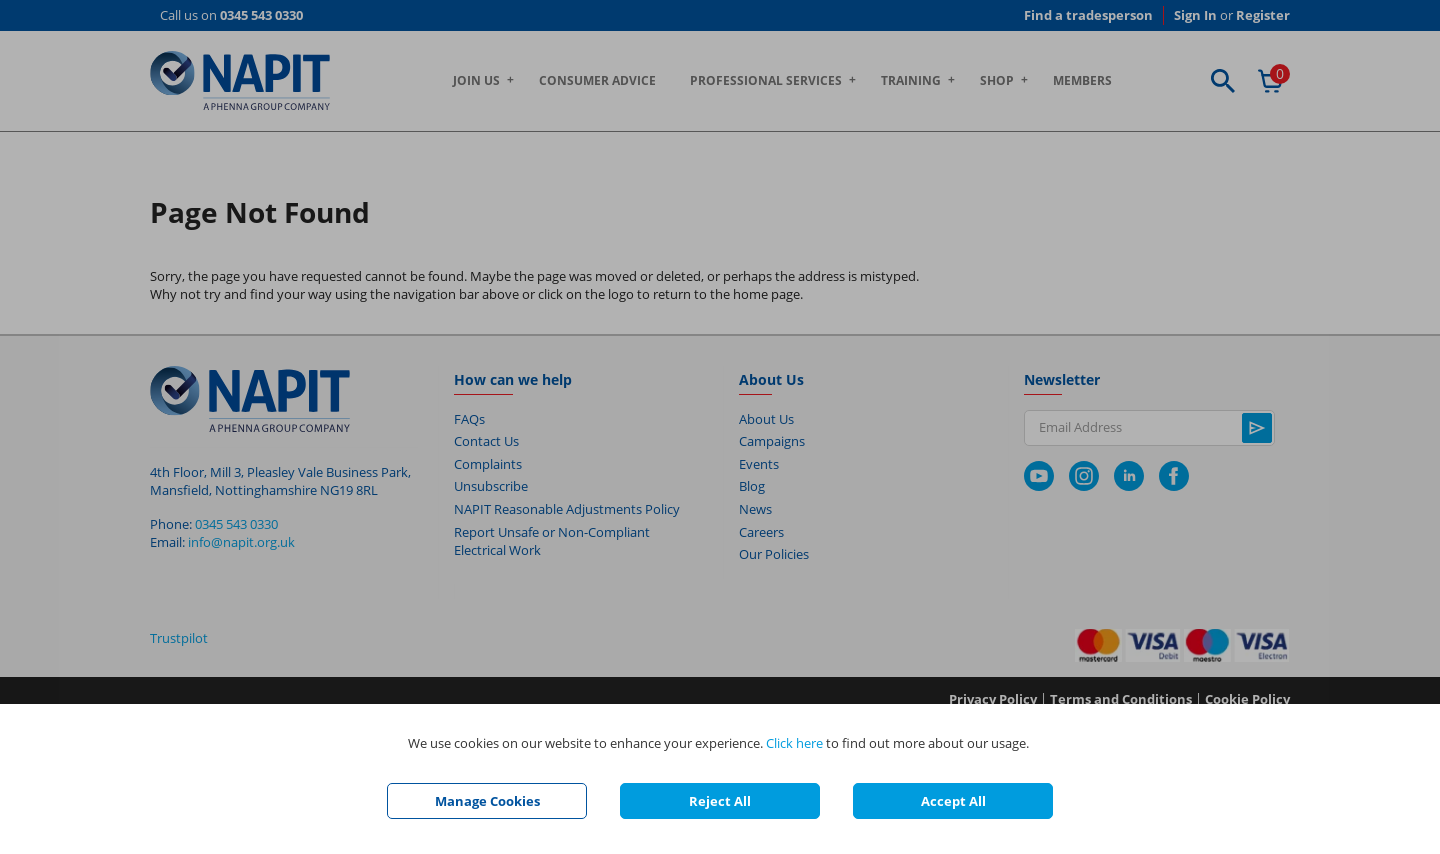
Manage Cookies (487, 801)
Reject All (720, 801)
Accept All (953, 801)
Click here (794, 743)
